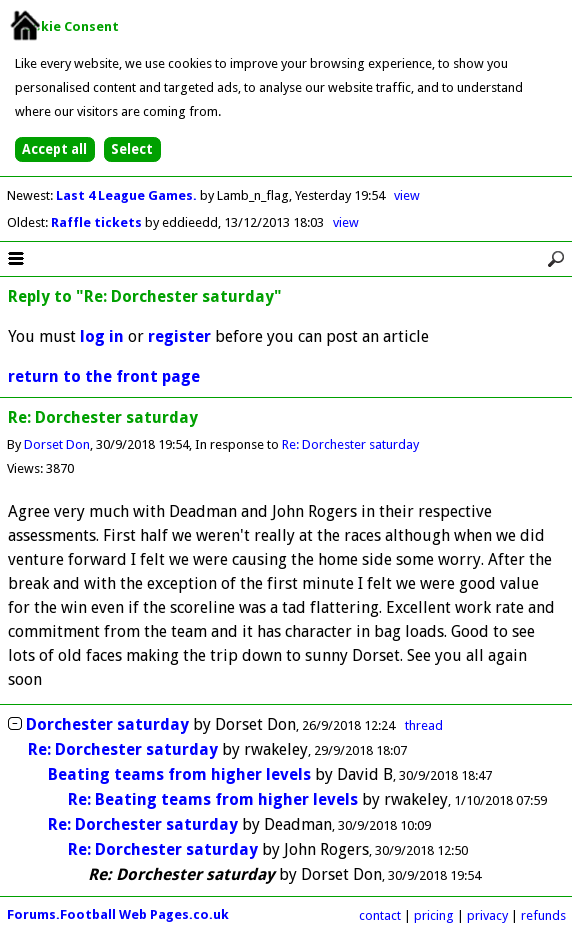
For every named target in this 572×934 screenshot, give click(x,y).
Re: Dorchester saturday (350, 444)
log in (102, 336)
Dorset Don (57, 444)
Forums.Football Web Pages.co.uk (118, 914)
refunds (543, 915)
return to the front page (104, 376)
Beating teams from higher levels (179, 774)
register (179, 336)
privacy (487, 915)
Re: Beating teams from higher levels (213, 799)
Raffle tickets (98, 222)
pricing (434, 915)
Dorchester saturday (107, 724)
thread (424, 725)
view (407, 195)
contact (380, 915)
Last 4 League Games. (128, 195)
